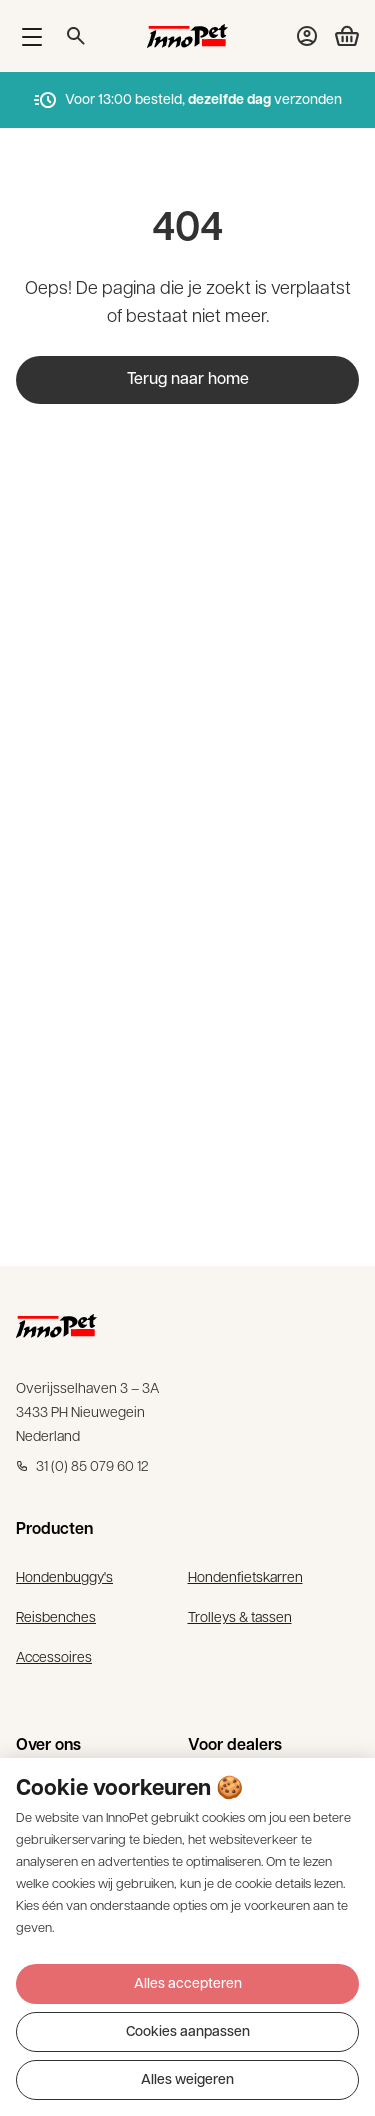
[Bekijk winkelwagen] (339, 36)
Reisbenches (56, 1618)
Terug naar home (188, 380)
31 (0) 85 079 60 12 (82, 1467)
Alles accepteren (188, 1984)
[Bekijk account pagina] (307, 36)
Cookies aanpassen (188, 2032)
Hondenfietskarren (245, 1578)
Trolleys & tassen (240, 1618)
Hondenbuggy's (64, 1578)
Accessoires (54, 1658)
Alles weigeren (187, 2080)
